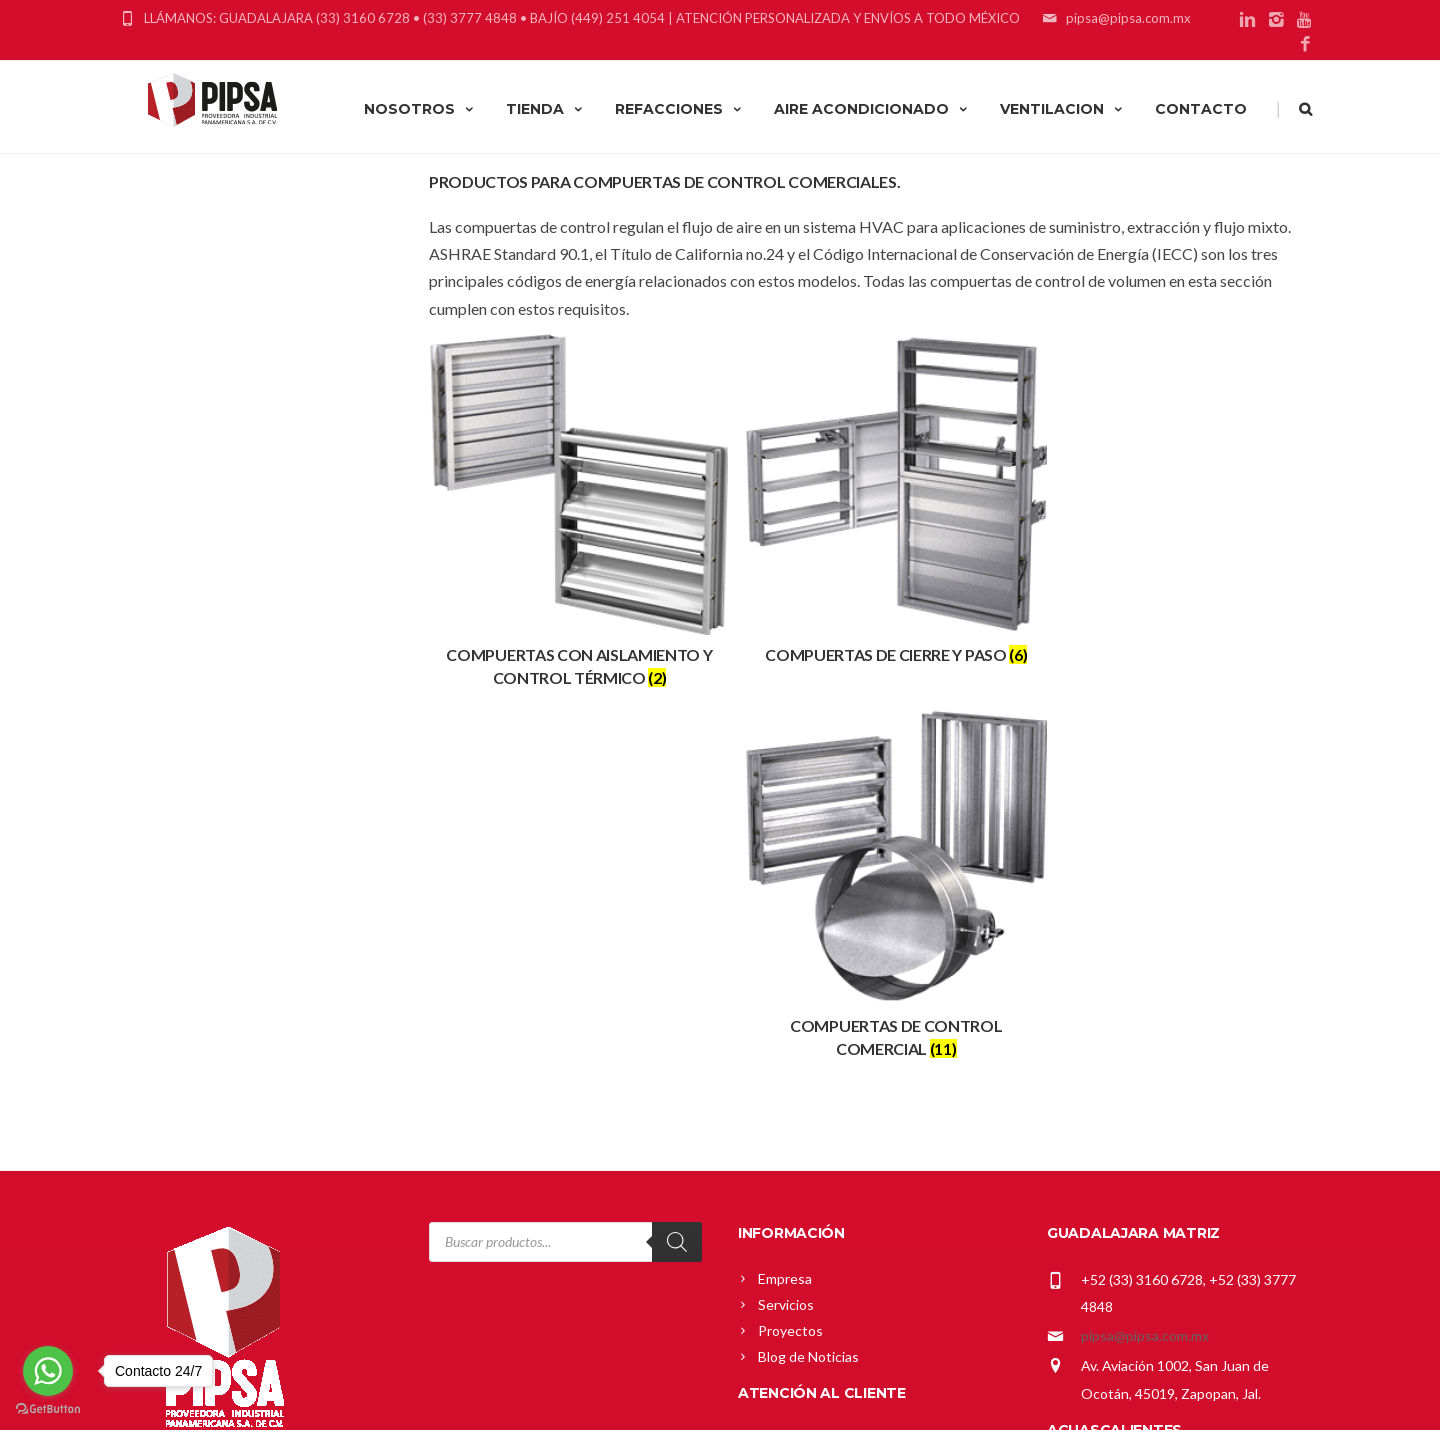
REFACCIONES (679, 109)
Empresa (785, 891)
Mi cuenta (789, 1051)
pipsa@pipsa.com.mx (1145, 948)
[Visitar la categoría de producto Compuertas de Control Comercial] (1177, 507)
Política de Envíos (812, 1155)
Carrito (780, 1077)
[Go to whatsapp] (48, 1371)
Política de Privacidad (824, 1181)
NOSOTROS (420, 109)
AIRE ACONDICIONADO (872, 109)
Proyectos (790, 943)
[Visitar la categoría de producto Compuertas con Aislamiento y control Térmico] (571, 507)
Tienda (780, 1103)
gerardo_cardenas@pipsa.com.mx (1184, 1119)
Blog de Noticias (808, 969)
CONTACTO (1201, 109)
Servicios (786, 917)
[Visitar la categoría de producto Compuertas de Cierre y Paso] (874, 496)
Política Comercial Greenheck (850, 1129)
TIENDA (545, 109)
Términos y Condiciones (833, 1207)
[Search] (677, 855)
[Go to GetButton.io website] (48, 1409)
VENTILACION (1062, 109)
